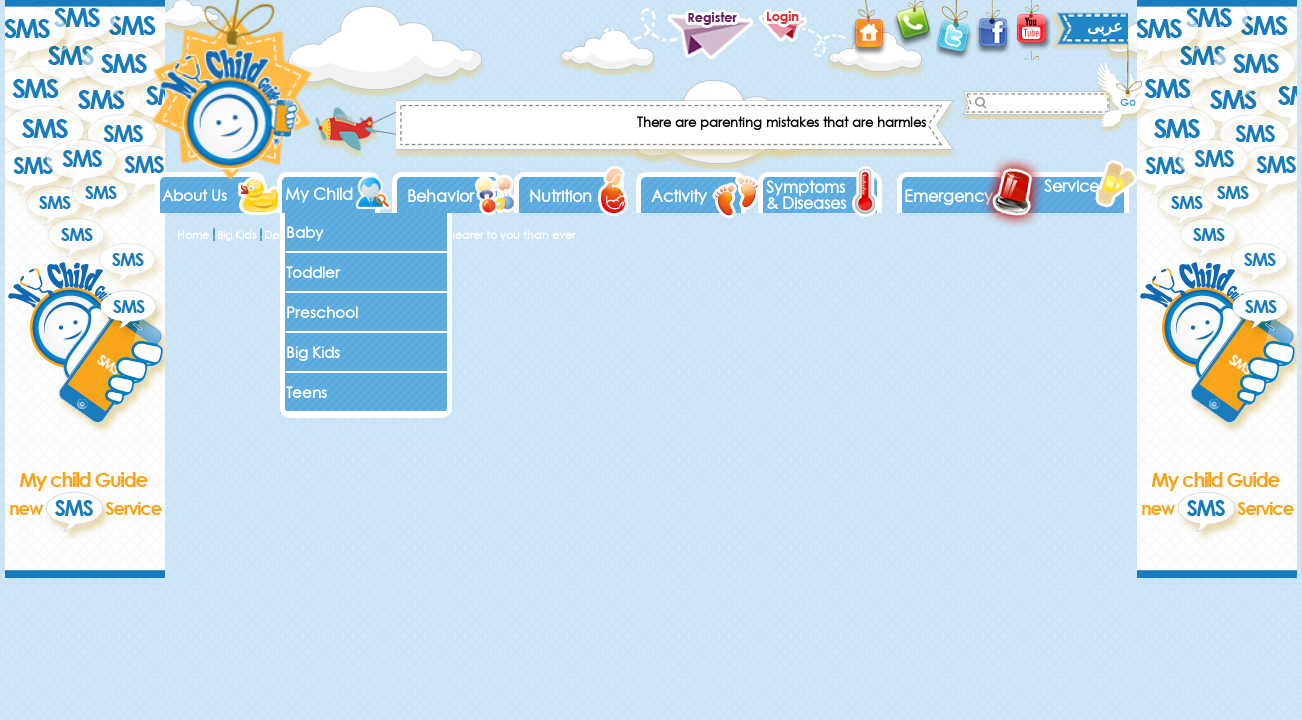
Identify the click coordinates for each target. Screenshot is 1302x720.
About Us (194, 195)
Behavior (440, 196)
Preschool (322, 312)
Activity (679, 196)
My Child (319, 194)
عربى (1105, 26)
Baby (304, 232)
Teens (306, 392)
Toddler (313, 272)
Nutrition (560, 196)
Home (193, 235)
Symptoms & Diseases (806, 195)
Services (1074, 186)
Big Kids (313, 352)
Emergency (948, 196)
